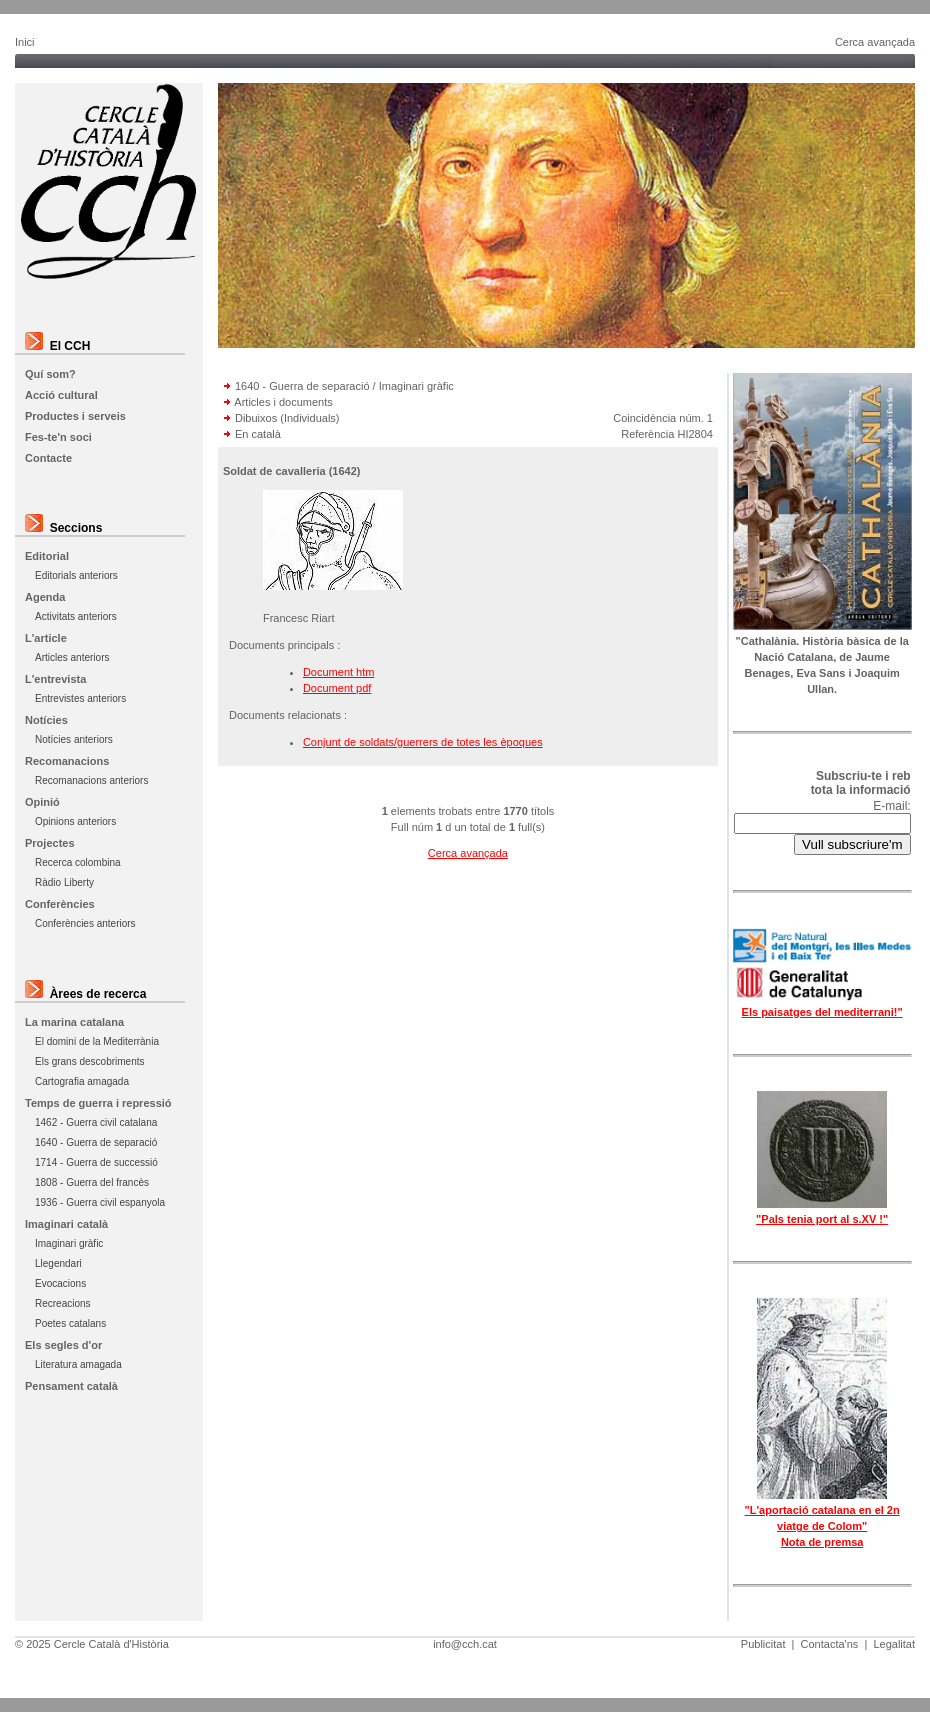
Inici (25, 42)
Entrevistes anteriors (80, 698)
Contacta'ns (830, 1644)
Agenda (45, 597)
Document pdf (337, 688)
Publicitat (763, 1644)
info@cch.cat (465, 1644)
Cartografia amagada (82, 1081)
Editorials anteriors (76, 575)
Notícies (46, 720)
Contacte (48, 458)
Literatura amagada (78, 1364)
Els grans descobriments (90, 1061)
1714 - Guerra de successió (96, 1162)
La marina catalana (74, 1022)
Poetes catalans (70, 1323)
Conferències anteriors (85, 923)
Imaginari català (66, 1224)
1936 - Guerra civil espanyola (100, 1202)
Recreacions (63, 1303)
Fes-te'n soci (58, 437)
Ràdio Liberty (64, 882)
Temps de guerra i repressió (98, 1103)
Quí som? (50, 374)
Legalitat (894, 1644)
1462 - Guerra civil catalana (96, 1122)
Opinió (42, 802)
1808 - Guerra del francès (92, 1182)
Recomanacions (67, 761)
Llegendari (58, 1263)
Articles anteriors (72, 657)
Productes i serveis (75, 416)
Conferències (60, 904)
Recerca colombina (78, 862)
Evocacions (60, 1283)
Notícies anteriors (74, 739)
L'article (46, 638)
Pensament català (71, 1386)
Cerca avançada (875, 42)
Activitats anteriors (76, 616)
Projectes (50, 843)
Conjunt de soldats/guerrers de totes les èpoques (423, 742)
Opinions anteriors (75, 821)
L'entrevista (55, 679)
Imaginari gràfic (69, 1243)
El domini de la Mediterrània (97, 1041)
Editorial (47, 556)
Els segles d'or (63, 1345)
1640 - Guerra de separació (96, 1142)
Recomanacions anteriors (91, 780)
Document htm (339, 672)
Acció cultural (61, 395)
